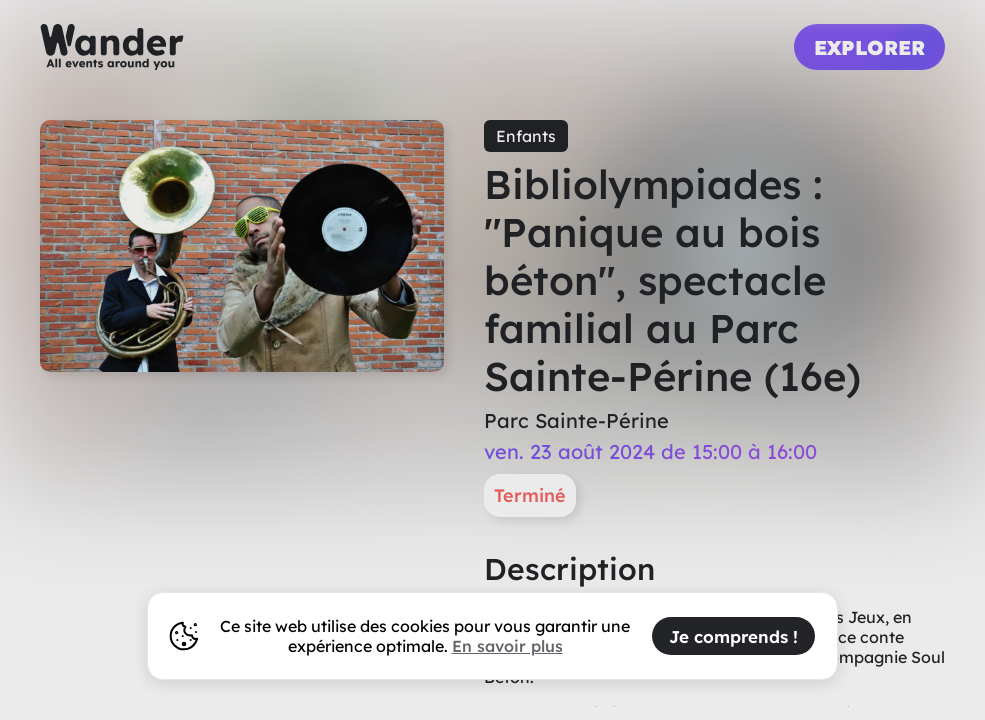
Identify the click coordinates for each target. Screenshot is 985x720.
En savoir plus (507, 646)
